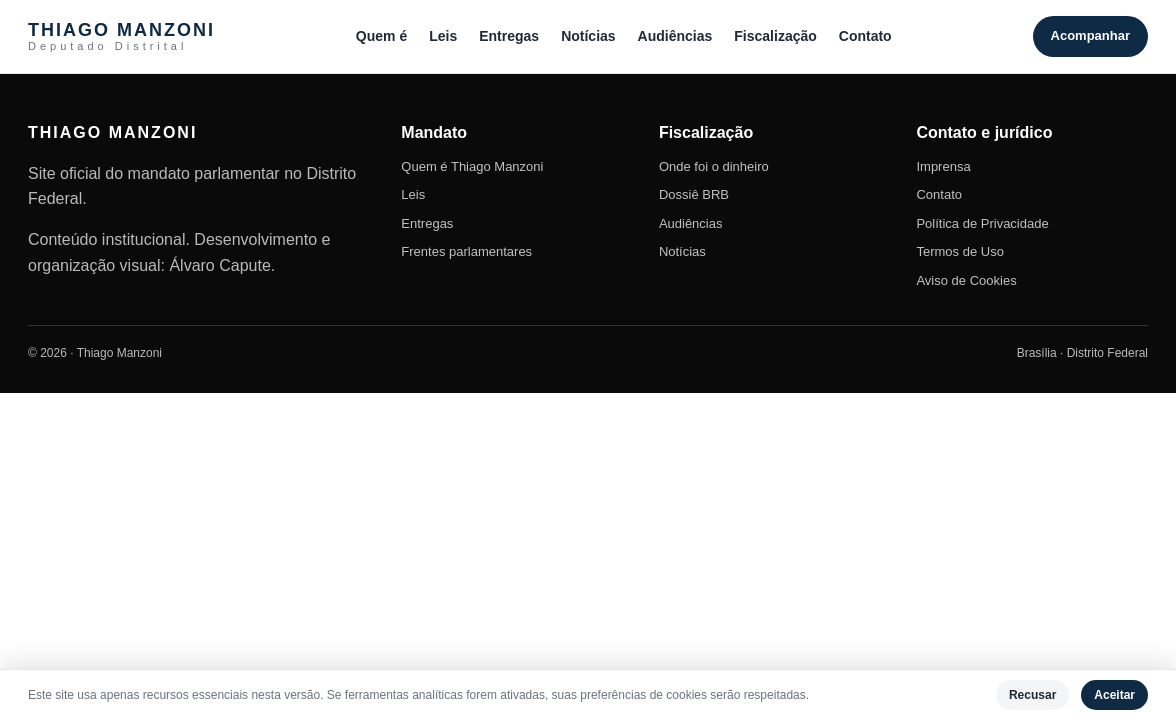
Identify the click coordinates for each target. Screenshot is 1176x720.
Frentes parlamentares (466, 251)
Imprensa (943, 166)
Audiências (675, 36)
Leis (443, 36)
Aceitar (1114, 695)
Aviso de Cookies (966, 280)
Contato (865, 36)
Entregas (509, 36)
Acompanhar (1090, 35)
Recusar (1032, 695)
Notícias (588, 36)
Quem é (381, 36)
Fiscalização (775, 36)
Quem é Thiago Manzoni (472, 166)
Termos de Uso (959, 251)
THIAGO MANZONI (121, 36)
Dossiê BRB (694, 194)
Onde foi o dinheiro (714, 166)
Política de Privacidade (982, 223)
